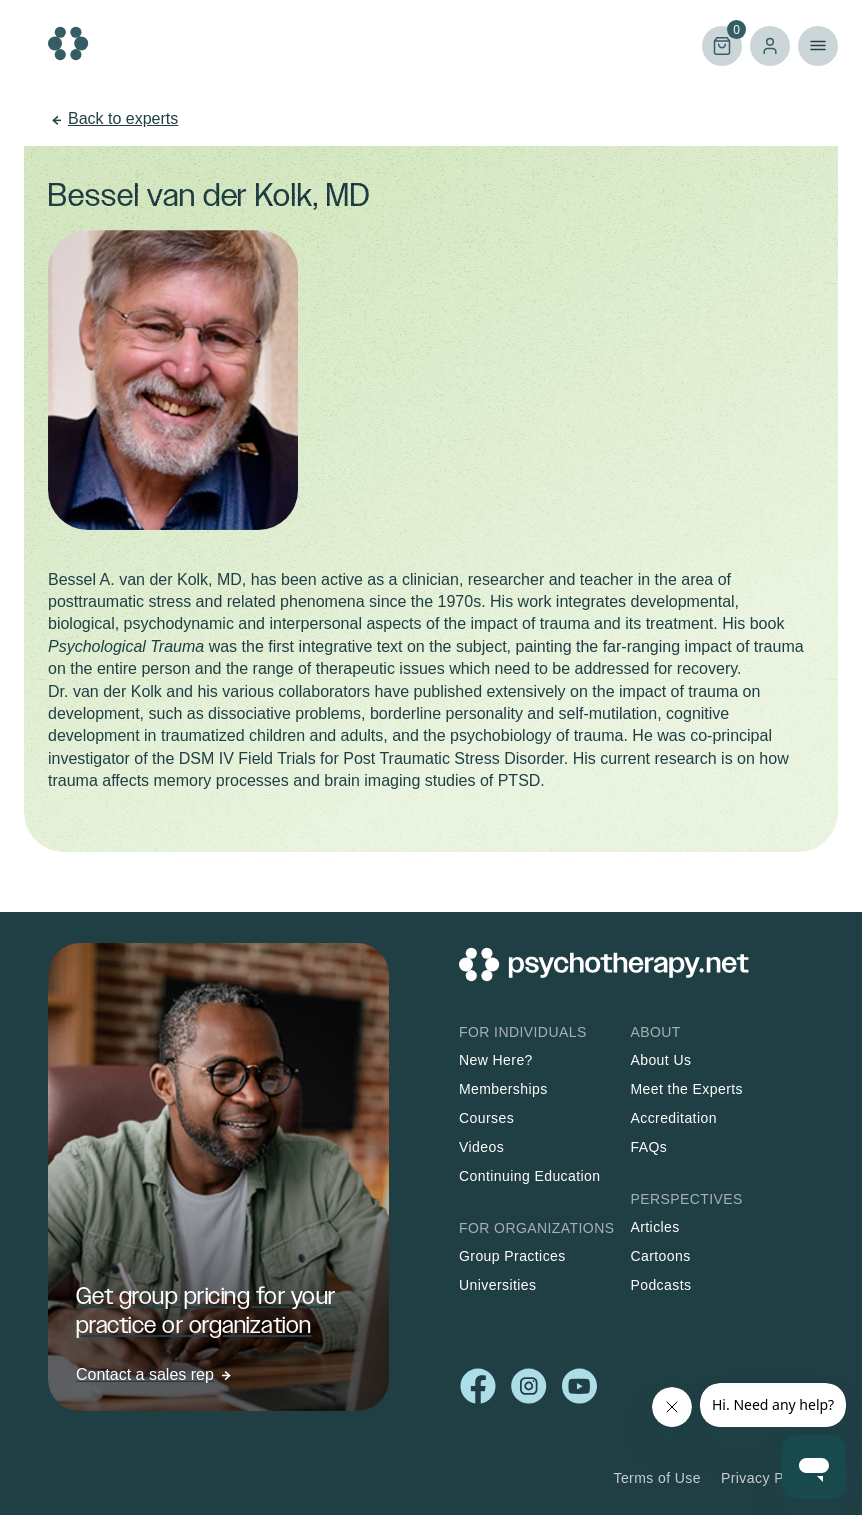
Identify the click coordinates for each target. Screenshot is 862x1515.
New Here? (496, 1060)
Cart (722, 44)
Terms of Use (657, 1478)
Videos (481, 1147)
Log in (770, 46)
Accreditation (673, 1118)
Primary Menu (818, 46)
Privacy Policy (767, 1478)
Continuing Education (530, 1176)
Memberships (503, 1089)
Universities (497, 1285)
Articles (654, 1227)
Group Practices (512, 1256)
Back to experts (123, 118)
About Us (660, 1060)
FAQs (648, 1147)
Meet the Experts (686, 1089)
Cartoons (660, 1256)
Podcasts (660, 1285)
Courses (486, 1118)
